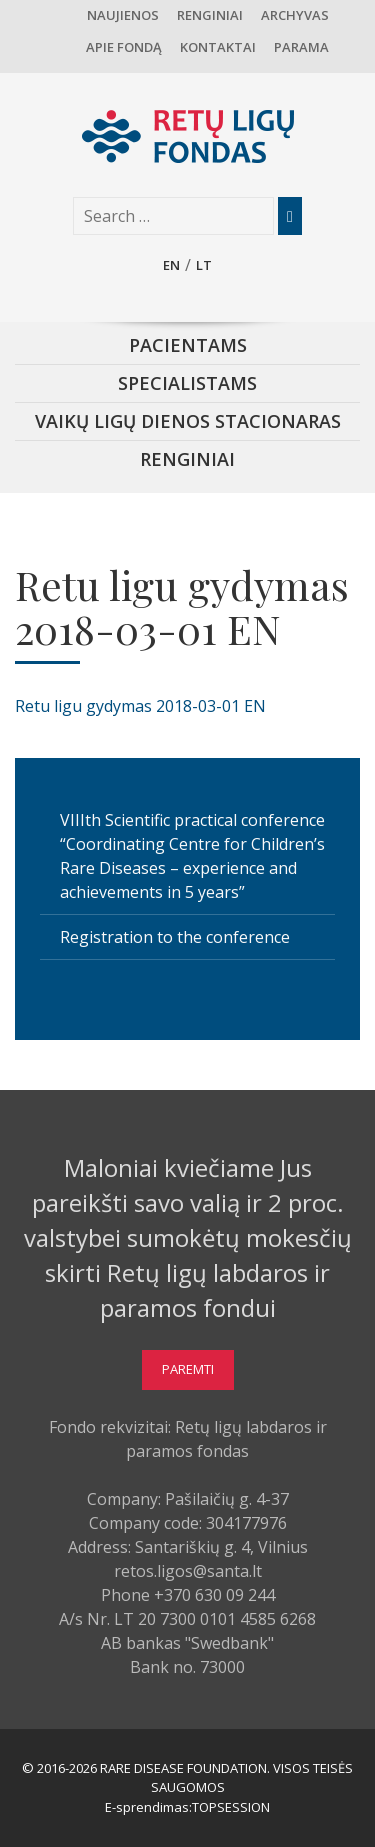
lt (204, 265)
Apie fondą (124, 47)
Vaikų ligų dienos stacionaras (188, 421)
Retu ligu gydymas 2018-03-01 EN (140, 706)
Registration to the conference (175, 937)
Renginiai (210, 15)
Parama (301, 47)
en (171, 265)
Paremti (188, 1369)
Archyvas (295, 15)
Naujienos (123, 15)
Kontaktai (218, 47)
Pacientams (188, 345)
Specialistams (187, 383)
